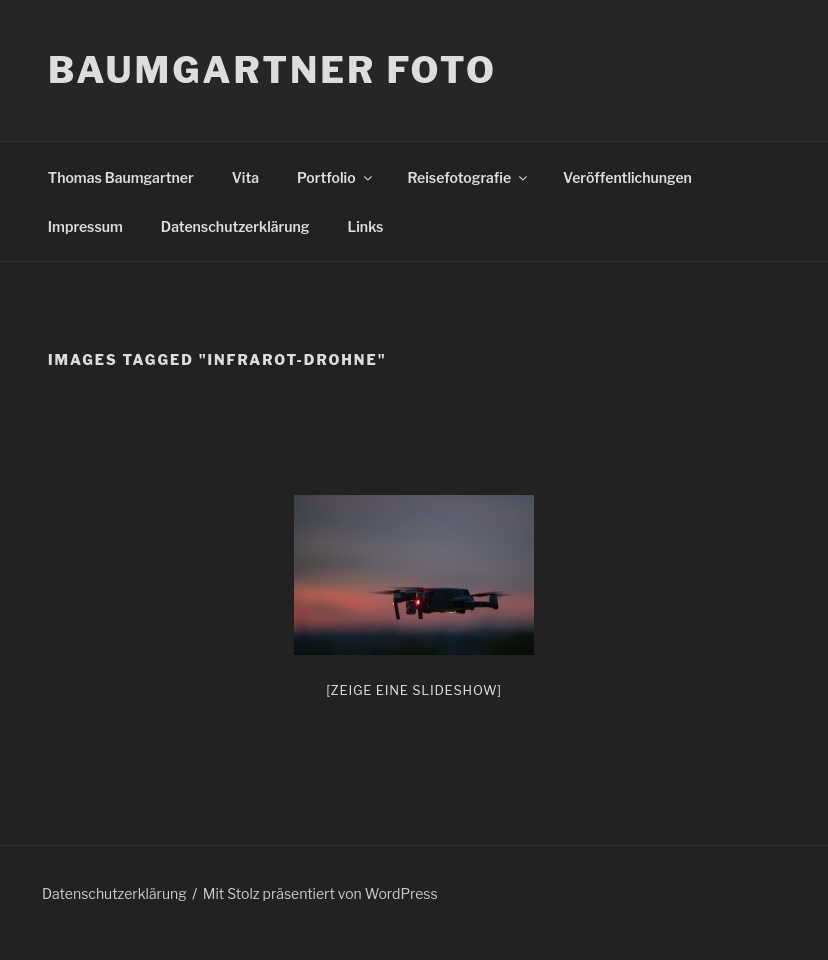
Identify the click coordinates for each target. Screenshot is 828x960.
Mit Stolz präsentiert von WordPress (320, 893)
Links (366, 226)
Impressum (85, 226)
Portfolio (335, 177)
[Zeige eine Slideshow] (414, 690)
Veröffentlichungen (627, 177)
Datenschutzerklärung (235, 226)
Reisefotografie (469, 177)
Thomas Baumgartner (121, 177)
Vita (245, 177)
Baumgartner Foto (272, 70)
